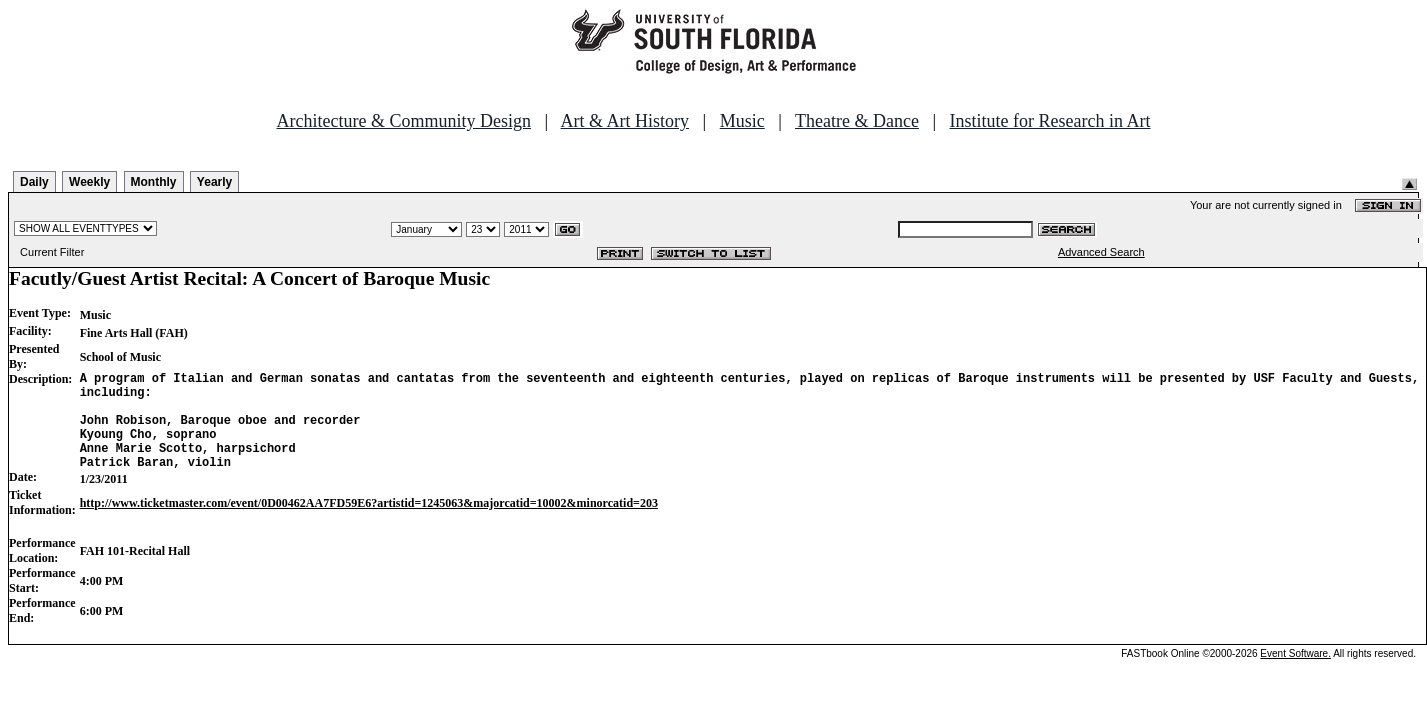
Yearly (214, 182)
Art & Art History (625, 121)
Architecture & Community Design (404, 121)
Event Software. (1295, 674)
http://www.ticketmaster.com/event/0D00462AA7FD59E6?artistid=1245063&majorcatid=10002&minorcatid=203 (369, 524)
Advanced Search (1101, 252)
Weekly (89, 182)
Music (742, 121)
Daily (34, 182)
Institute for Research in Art (1050, 121)
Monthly (154, 182)
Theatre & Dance (857, 121)
